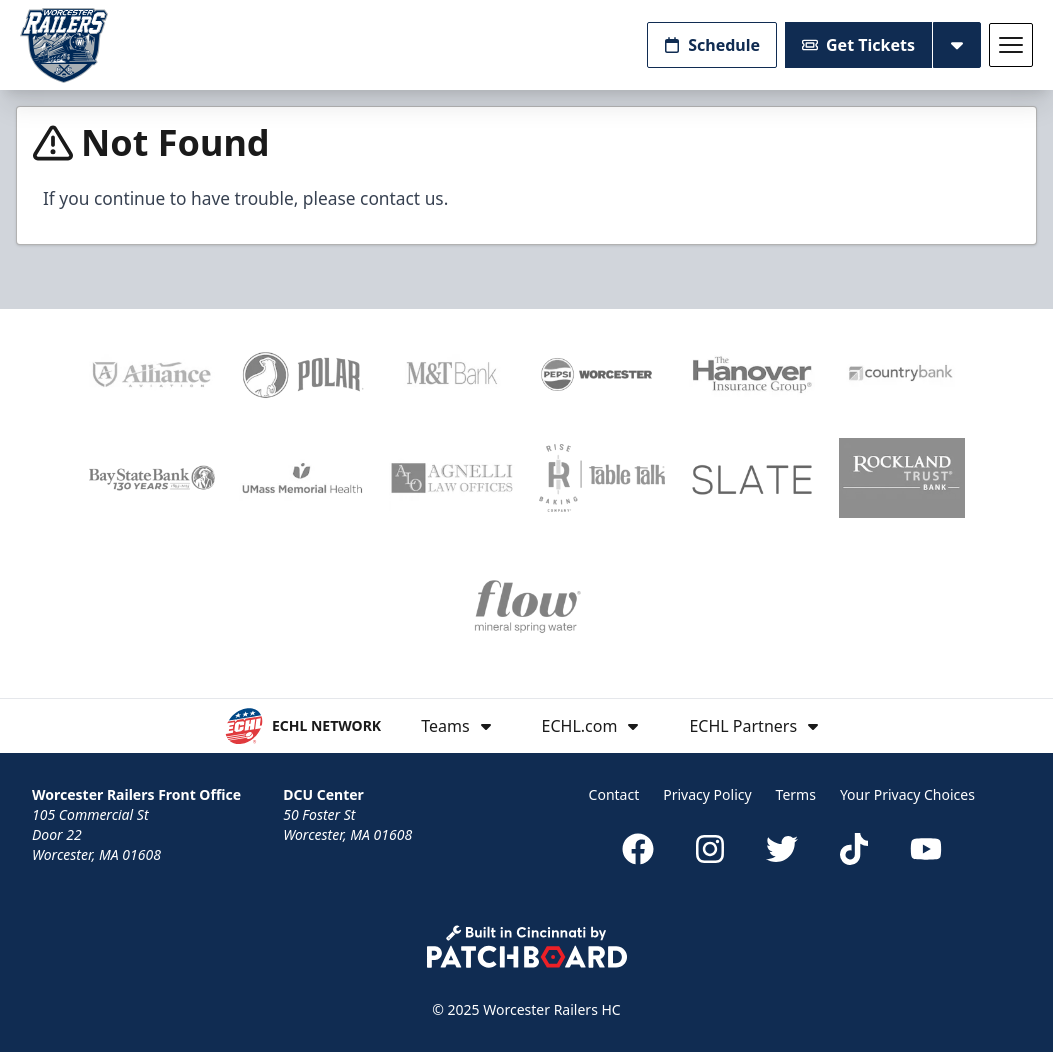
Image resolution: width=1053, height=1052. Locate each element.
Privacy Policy (707, 794)
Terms (796, 794)
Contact (614, 794)
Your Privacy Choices (907, 794)
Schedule (712, 45)
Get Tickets (858, 45)
